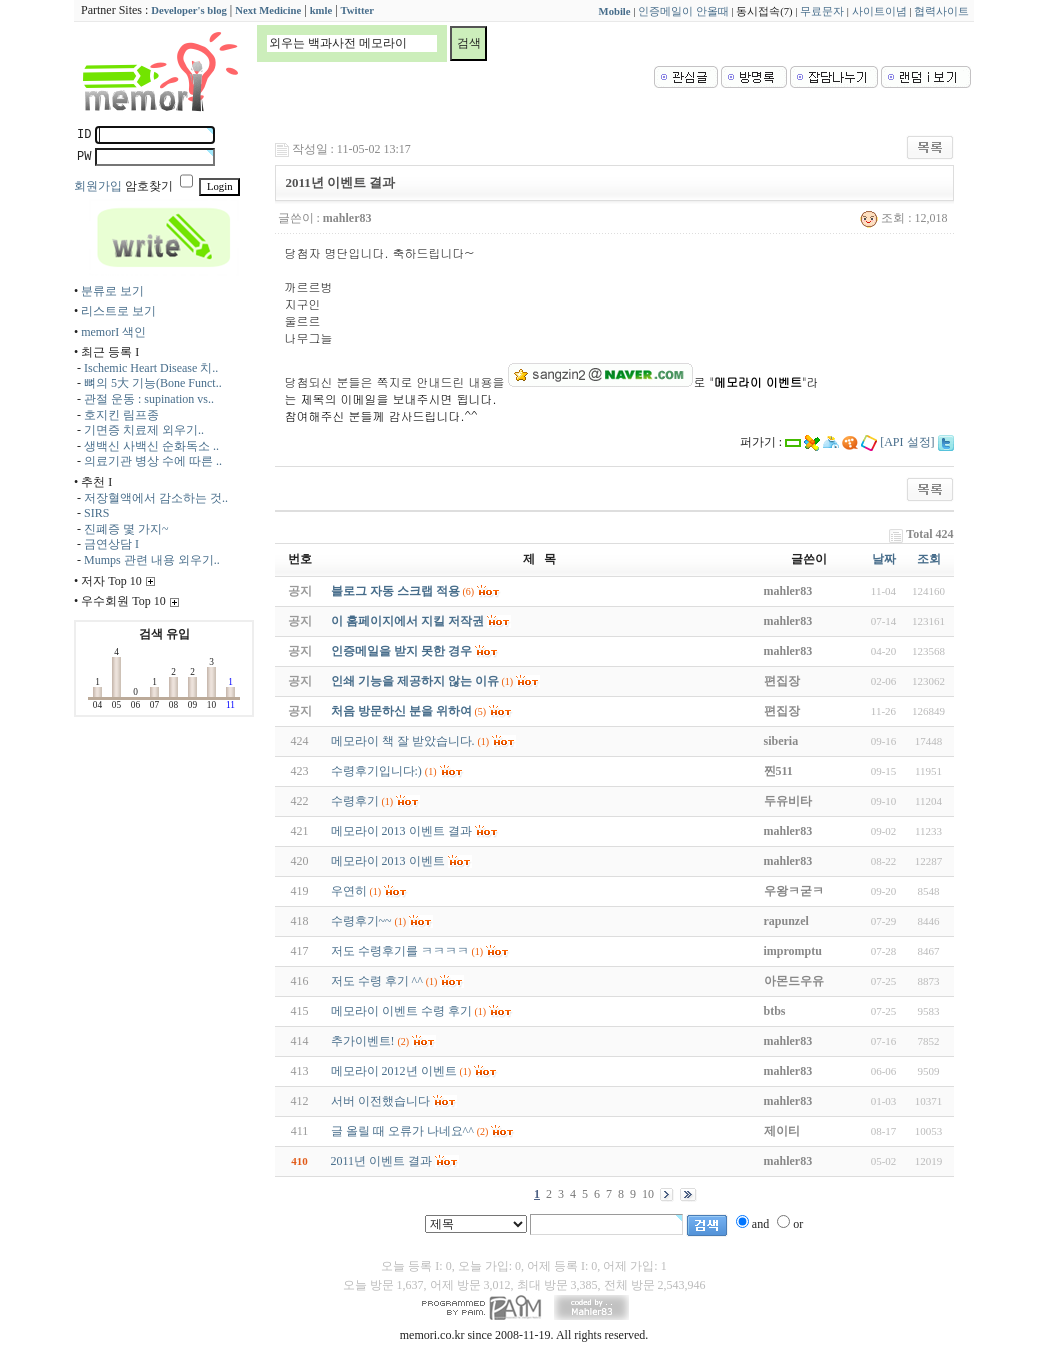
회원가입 (98, 186)
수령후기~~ (361, 921)
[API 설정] (907, 442)
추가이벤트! (363, 1041)
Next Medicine (268, 10)
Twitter (358, 10)
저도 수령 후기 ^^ (377, 981)
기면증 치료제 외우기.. (144, 430)
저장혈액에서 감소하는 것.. (156, 498)
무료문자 (822, 11)
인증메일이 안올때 (683, 11)
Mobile (615, 11)
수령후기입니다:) (376, 771)
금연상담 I (111, 544)
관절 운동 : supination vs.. (149, 399)
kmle (321, 10)
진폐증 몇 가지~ (126, 529)
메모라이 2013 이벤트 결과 (401, 831)
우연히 (349, 891)
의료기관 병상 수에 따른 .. (153, 461)
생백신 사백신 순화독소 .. (151, 446)
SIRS (96, 513)
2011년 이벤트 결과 (382, 1161)
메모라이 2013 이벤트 (388, 861)
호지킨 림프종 (121, 415)
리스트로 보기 (118, 311)
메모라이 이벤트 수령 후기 (401, 1011)
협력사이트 (941, 11)
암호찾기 (149, 186)
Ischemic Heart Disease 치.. (151, 368)
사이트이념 (879, 11)
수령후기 (355, 801)
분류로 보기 (112, 291)
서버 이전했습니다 (380, 1101)
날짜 (884, 559)
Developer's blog (188, 10)
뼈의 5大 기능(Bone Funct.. (153, 383)
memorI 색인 (113, 332)
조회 (929, 559)
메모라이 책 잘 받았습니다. (403, 741)
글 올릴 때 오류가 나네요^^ (402, 1131)
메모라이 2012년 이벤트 (394, 1071)
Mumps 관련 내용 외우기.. (152, 560)
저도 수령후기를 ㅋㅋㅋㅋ (400, 951)
